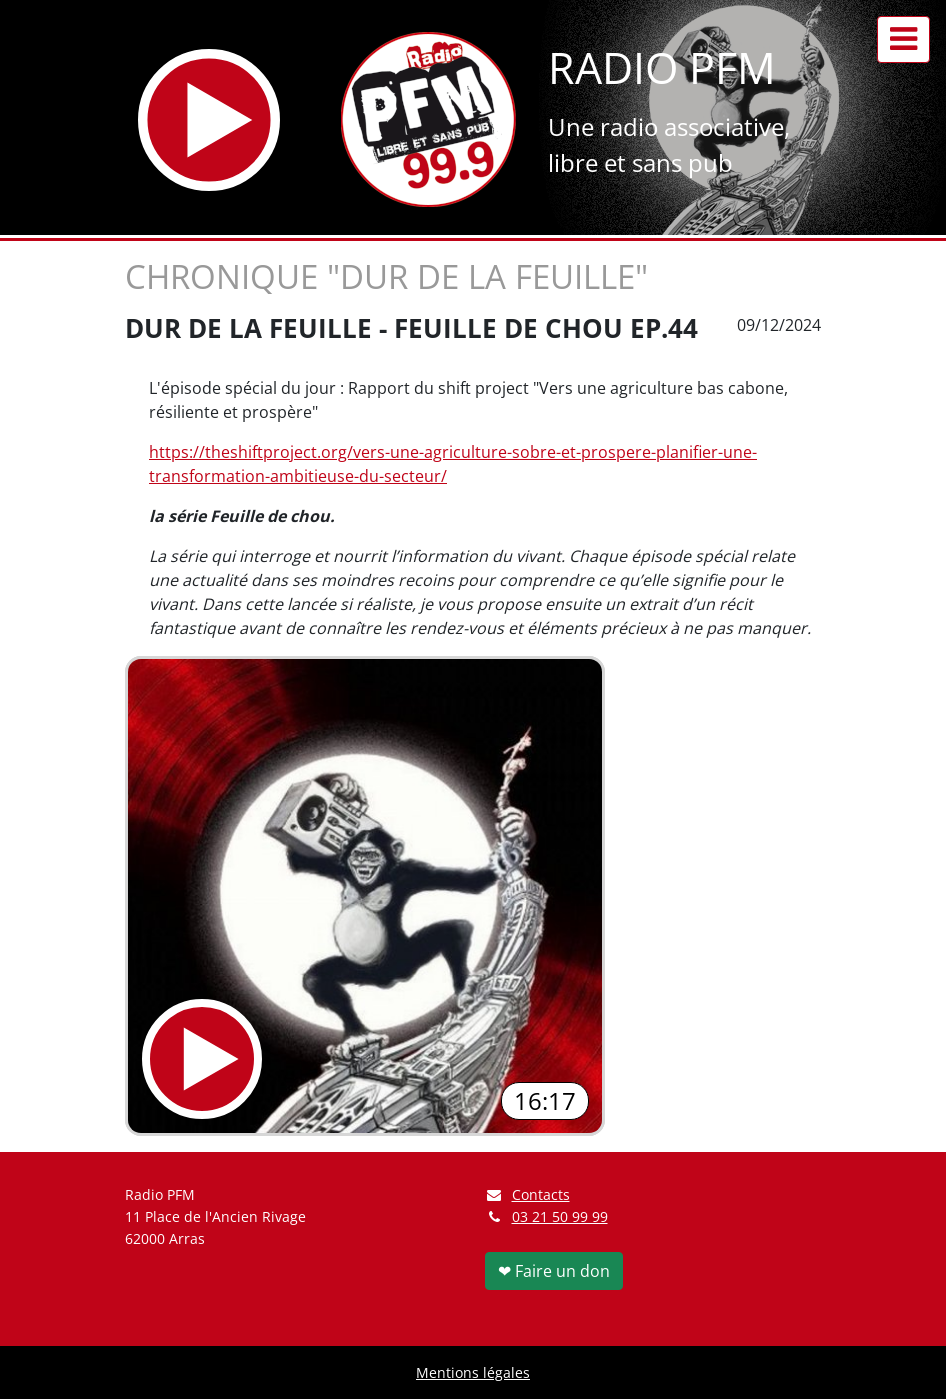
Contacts (527, 1194)
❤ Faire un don (554, 1271)
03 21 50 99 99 (560, 1216)
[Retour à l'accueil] (428, 119)
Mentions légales (473, 1372)
